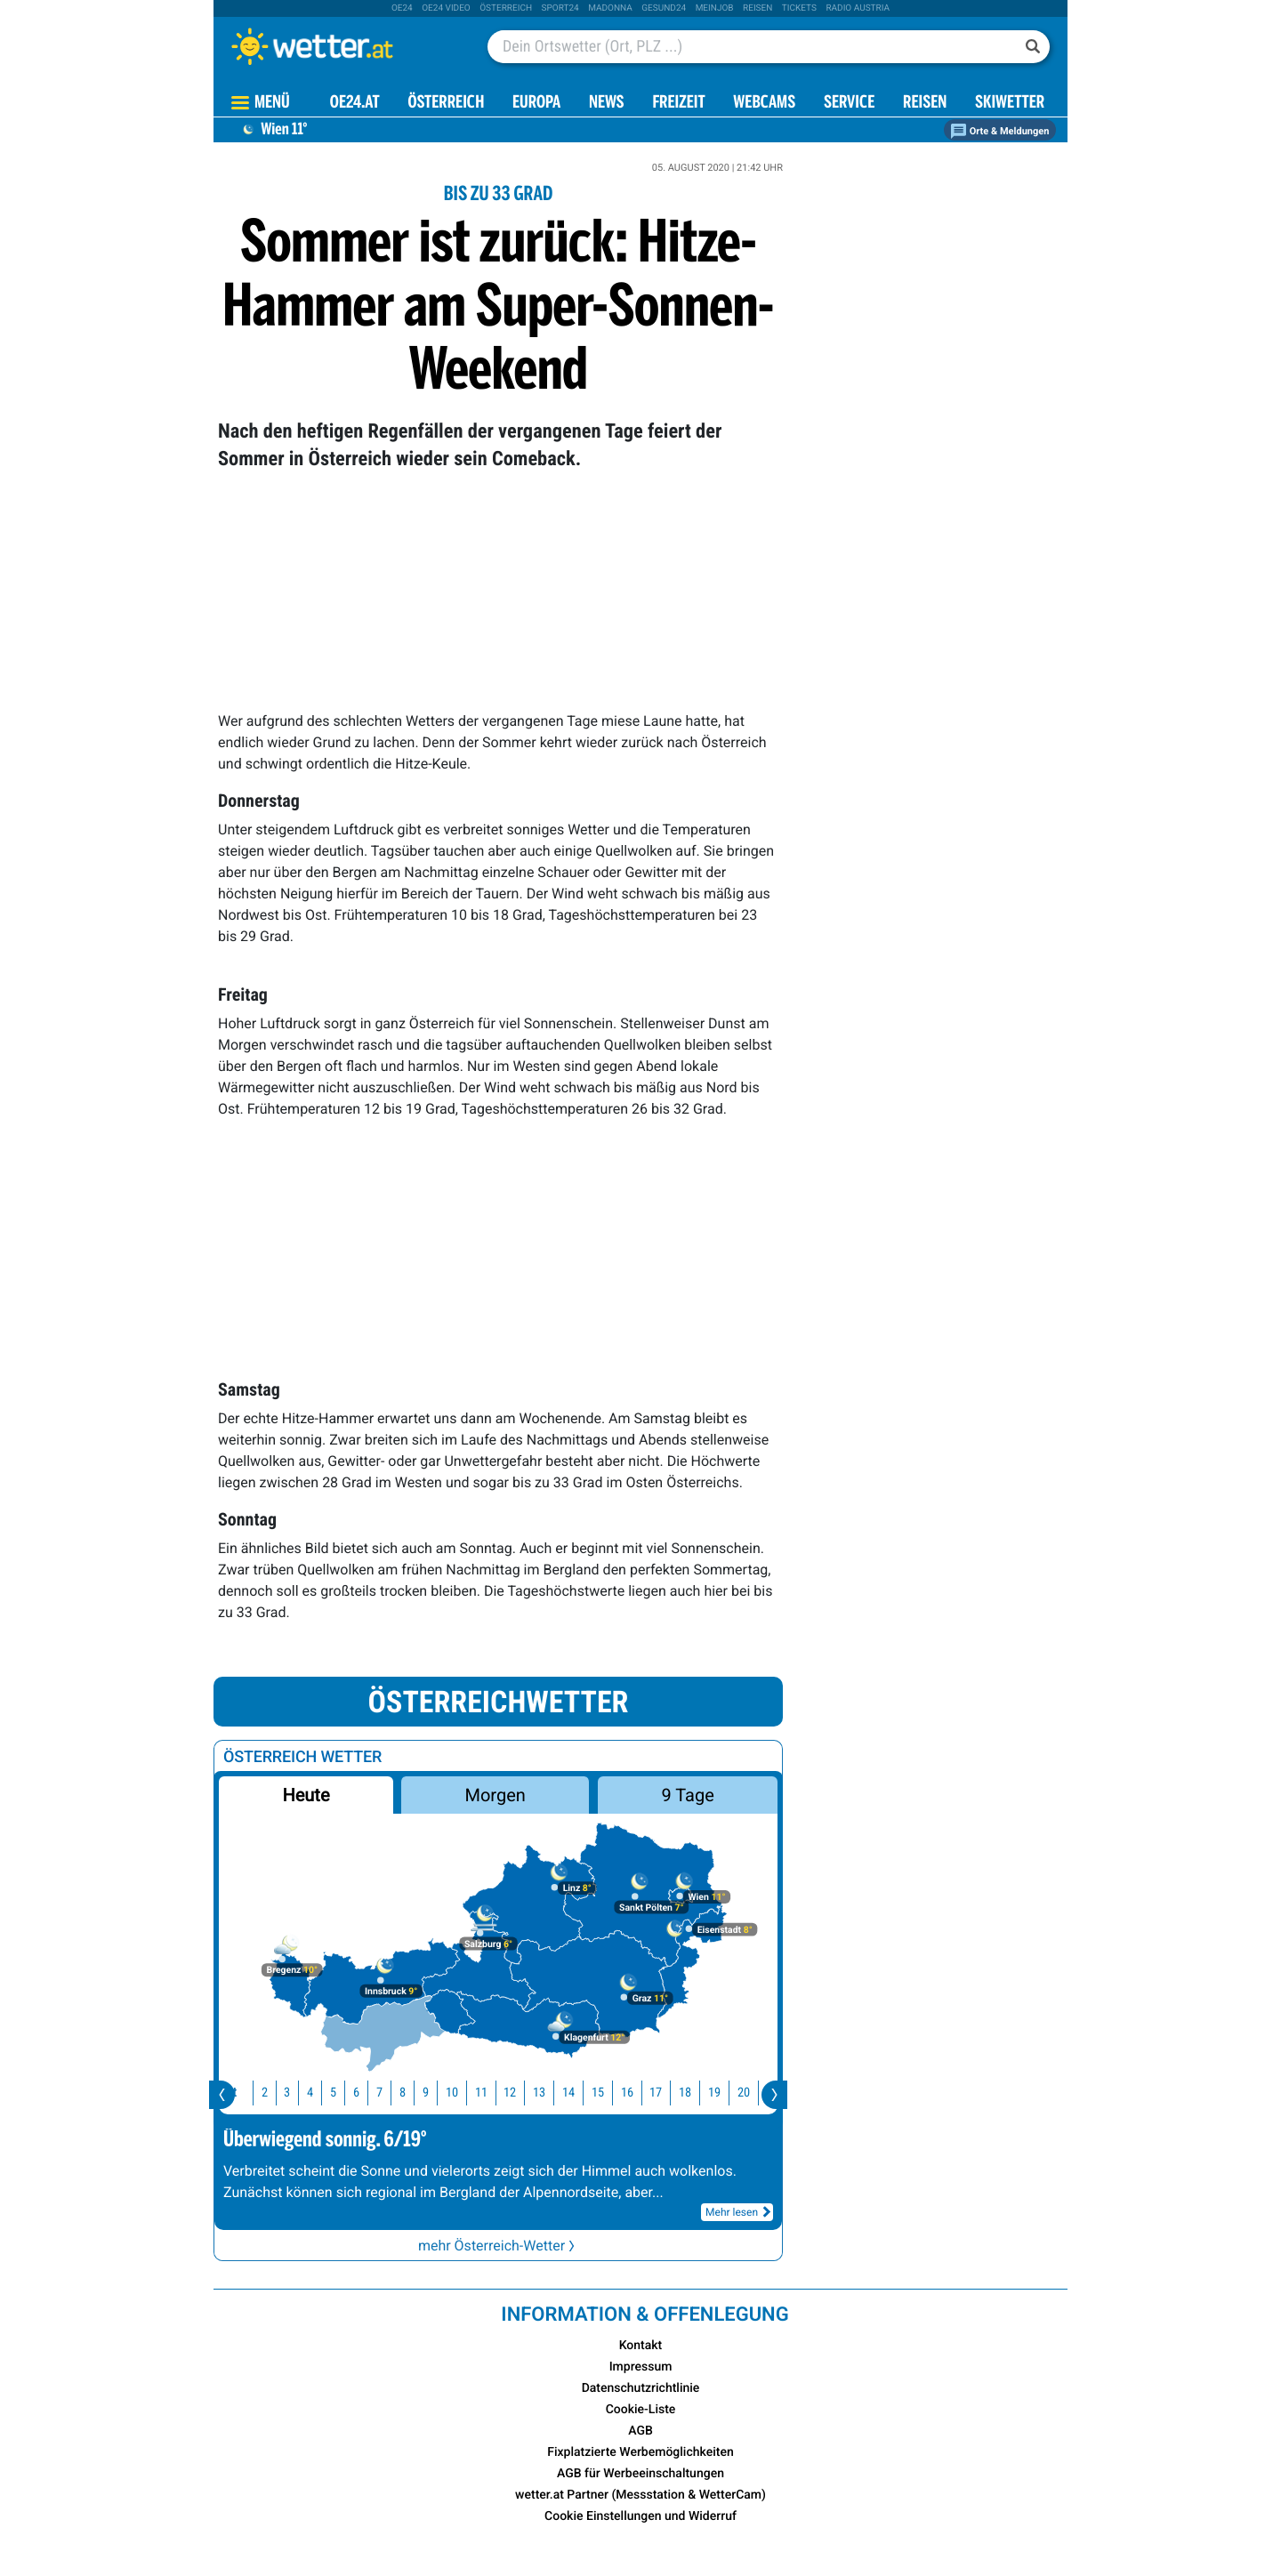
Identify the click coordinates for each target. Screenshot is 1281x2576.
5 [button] (332, 2092)
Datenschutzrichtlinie (641, 2388)
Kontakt (641, 2346)
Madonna (610, 8)
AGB (640, 2431)
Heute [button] (305, 1795)
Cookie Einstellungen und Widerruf (640, 2516)
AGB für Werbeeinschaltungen (640, 2474)
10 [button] (451, 2092)
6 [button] (355, 2092)
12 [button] (509, 2092)
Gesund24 (663, 8)
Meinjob (715, 8)
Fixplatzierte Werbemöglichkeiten (640, 2452)
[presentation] (222, 2095)
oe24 (402, 8)
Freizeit (678, 103)
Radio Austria (858, 8)
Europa (536, 103)
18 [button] (684, 2092)
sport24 (560, 8)
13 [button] (538, 2092)
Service (849, 103)
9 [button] (425, 2092)
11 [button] (480, 2092)
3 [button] (286, 2092)
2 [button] (264, 2092)
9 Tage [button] (687, 1795)
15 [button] (597, 2092)
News (606, 103)
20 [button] (743, 2092)
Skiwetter (1009, 103)
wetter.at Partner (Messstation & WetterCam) (640, 2495)
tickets (799, 8)
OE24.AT (355, 103)
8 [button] (402, 2092)
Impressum (641, 2367)
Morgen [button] (495, 1795)
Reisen (757, 8)
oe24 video (446, 8)
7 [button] (378, 2092)
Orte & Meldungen (1000, 131)
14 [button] (567, 2092)
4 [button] (309, 2092)
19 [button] (713, 2092)
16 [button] (626, 2092)
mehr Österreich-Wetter (498, 2245)
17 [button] (655, 2092)
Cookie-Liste (641, 2410)
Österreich (505, 8)
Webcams (764, 103)
